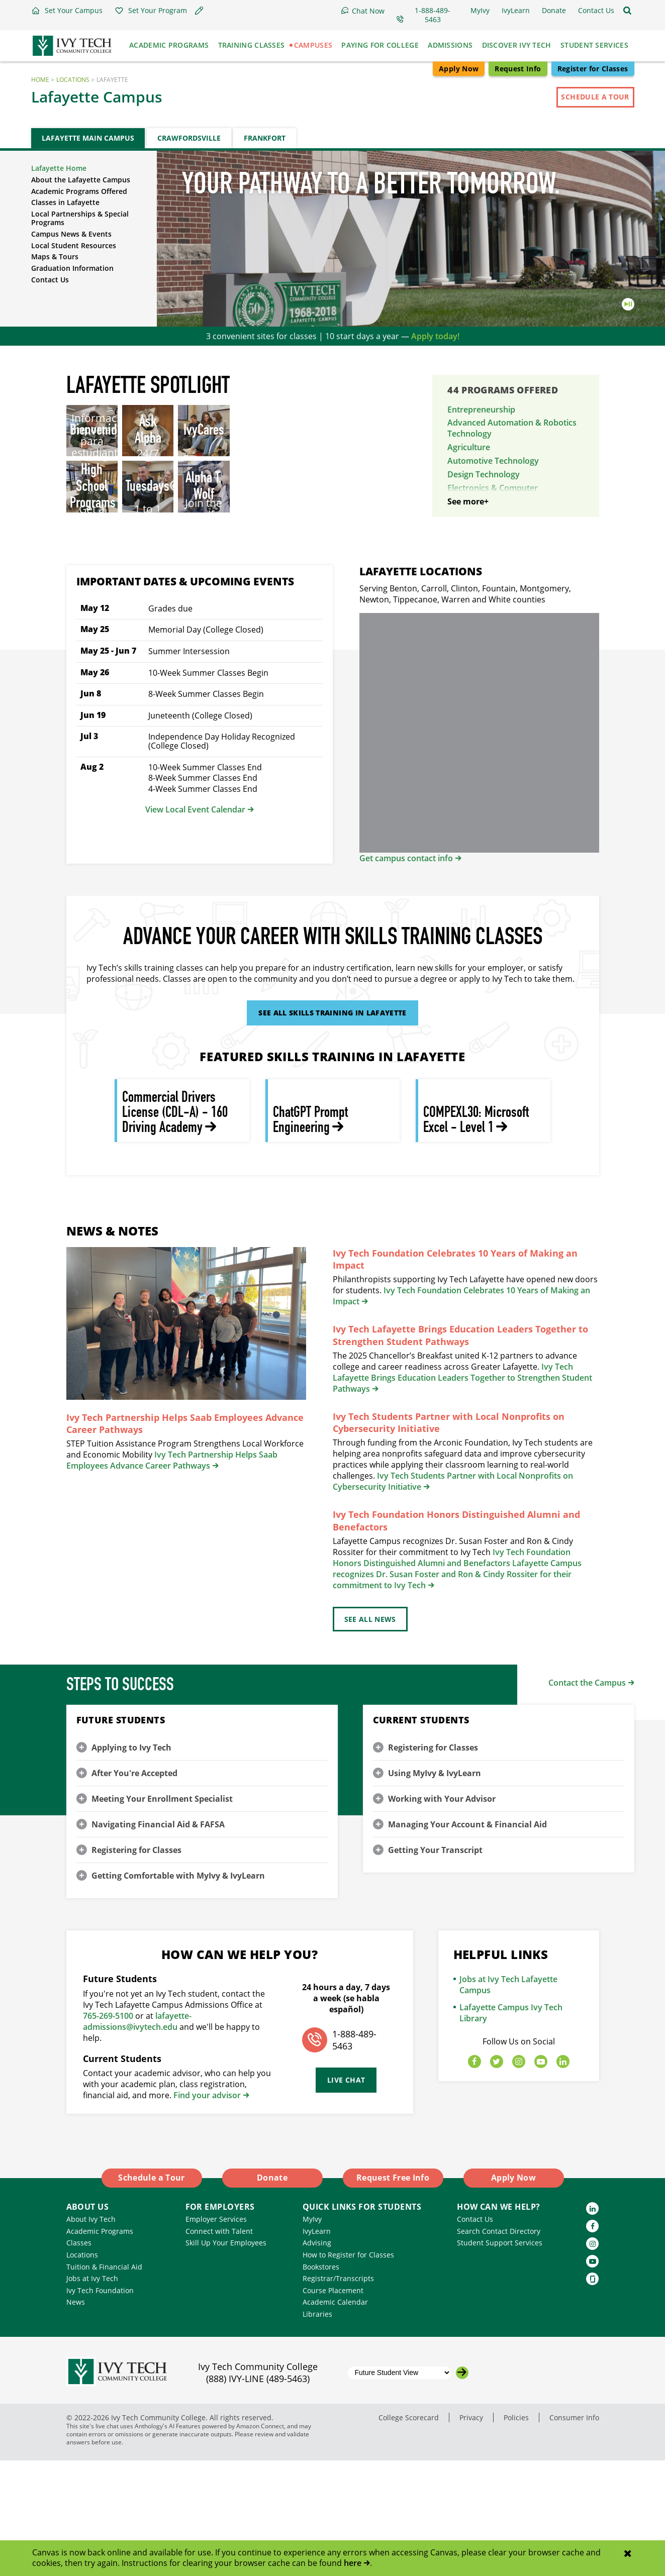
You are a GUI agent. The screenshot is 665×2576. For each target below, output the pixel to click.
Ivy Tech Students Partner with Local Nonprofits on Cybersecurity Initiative (448, 1538)
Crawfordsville (189, 138)
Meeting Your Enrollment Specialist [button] (162, 1914)
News (75, 2418)
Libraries (317, 2429)
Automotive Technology (493, 460)
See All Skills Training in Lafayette (332, 1129)
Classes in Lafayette (65, 202)
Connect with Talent (219, 2346)
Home (40, 79)
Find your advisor (207, 2210)
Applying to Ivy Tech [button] (131, 1863)
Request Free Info (392, 2293)
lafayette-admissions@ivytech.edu (137, 2137)
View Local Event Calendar (195, 925)
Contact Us (50, 279)
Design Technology (483, 474)
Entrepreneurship (481, 409)
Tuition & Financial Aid (104, 2382)
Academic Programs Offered (79, 191)
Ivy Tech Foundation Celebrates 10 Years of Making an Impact (455, 1375)
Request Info (518, 68)
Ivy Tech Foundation (100, 2406)
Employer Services (216, 2335)
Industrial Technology (488, 563)
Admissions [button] (450, 45)
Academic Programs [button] (169, 45)
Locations (72, 79)
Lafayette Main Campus (88, 138)
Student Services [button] (594, 45)
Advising (317, 2358)
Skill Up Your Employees (225, 2358)
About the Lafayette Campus (80, 179)
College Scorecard (408, 2533)
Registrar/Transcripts (338, 2394)
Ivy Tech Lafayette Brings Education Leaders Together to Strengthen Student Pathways (460, 1450)
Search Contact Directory (498, 2346)
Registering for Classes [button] (136, 1965)
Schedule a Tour (595, 96)
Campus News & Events (71, 234)
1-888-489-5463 (354, 2156)
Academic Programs (99, 2346)
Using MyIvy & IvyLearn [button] (434, 1888)
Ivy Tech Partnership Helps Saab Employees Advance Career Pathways (185, 1539)
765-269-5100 (108, 2131)
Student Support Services (499, 2358)
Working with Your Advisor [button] (442, 1914)
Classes (78, 2358)
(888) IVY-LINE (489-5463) (258, 2495)
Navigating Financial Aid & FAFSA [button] (158, 1939)
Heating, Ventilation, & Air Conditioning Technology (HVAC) (509, 545)
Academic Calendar (335, 2418)
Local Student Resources (73, 245)
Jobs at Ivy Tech (92, 2394)
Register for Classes (592, 68)
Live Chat (346, 2196)
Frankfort (265, 138)
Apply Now (459, 68)
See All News (370, 1734)
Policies (516, 2533)
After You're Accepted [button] (134, 1888)
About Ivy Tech (91, 2335)
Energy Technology (483, 512)
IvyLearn (317, 2346)
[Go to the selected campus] (462, 2488)
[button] (67, 10)
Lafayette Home (58, 168)
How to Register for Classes (348, 2370)
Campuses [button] (313, 45)
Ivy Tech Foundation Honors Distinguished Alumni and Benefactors (456, 1636)
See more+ (468, 617)
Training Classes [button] (251, 45)
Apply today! (435, 336)
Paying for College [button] (379, 45)
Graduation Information (72, 268)
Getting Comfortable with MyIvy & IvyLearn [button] (178, 1991)
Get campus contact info (406, 974)
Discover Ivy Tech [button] (516, 45)
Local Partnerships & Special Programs (80, 218)
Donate (272, 2293)
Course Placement (333, 2406)
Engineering (470, 525)
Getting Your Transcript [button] (435, 1965)
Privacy (471, 2533)
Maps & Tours (54, 256)
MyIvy (312, 2335)
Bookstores (321, 2382)
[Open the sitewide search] (627, 10)
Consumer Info (574, 2533)
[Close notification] (627, 2553)
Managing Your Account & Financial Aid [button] (467, 1939)
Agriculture (468, 447)
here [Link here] (352, 2562)
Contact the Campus (587, 1798)
